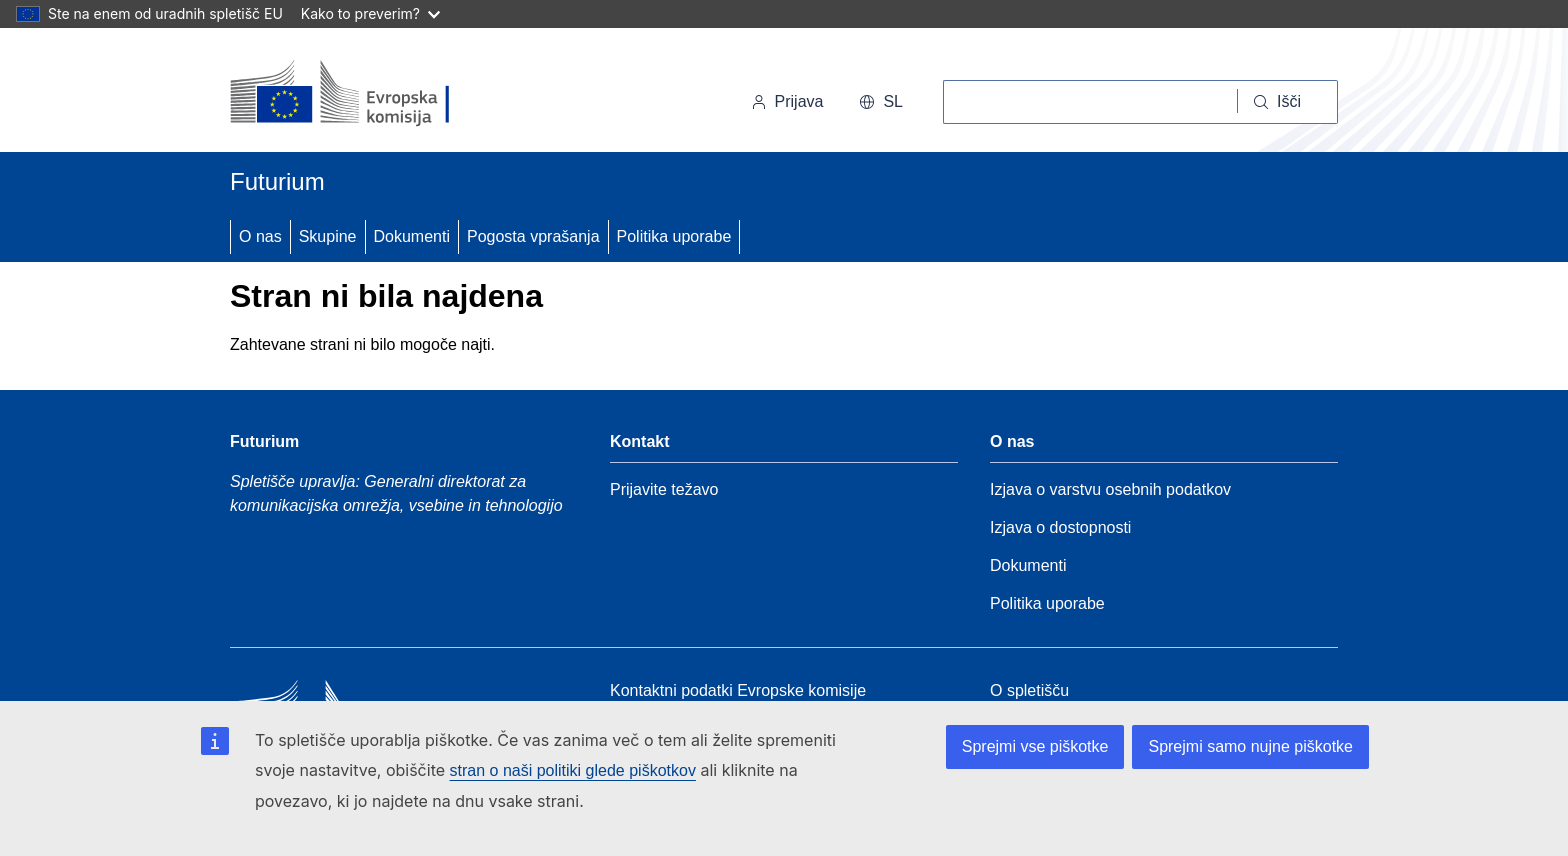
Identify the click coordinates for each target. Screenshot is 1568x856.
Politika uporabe (674, 236)
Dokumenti (412, 236)
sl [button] (881, 101)
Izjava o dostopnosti (1060, 527)
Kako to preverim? (370, 13)
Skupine (328, 236)
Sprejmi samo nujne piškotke (1250, 746)
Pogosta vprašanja (533, 236)
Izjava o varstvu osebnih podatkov (1110, 489)
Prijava (787, 101)
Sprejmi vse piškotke (1035, 746)
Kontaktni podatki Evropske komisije (738, 690)
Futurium (277, 181)
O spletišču (1029, 690)
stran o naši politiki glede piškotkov (573, 770)
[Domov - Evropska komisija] (367, 94)
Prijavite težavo (664, 489)
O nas (260, 236)
